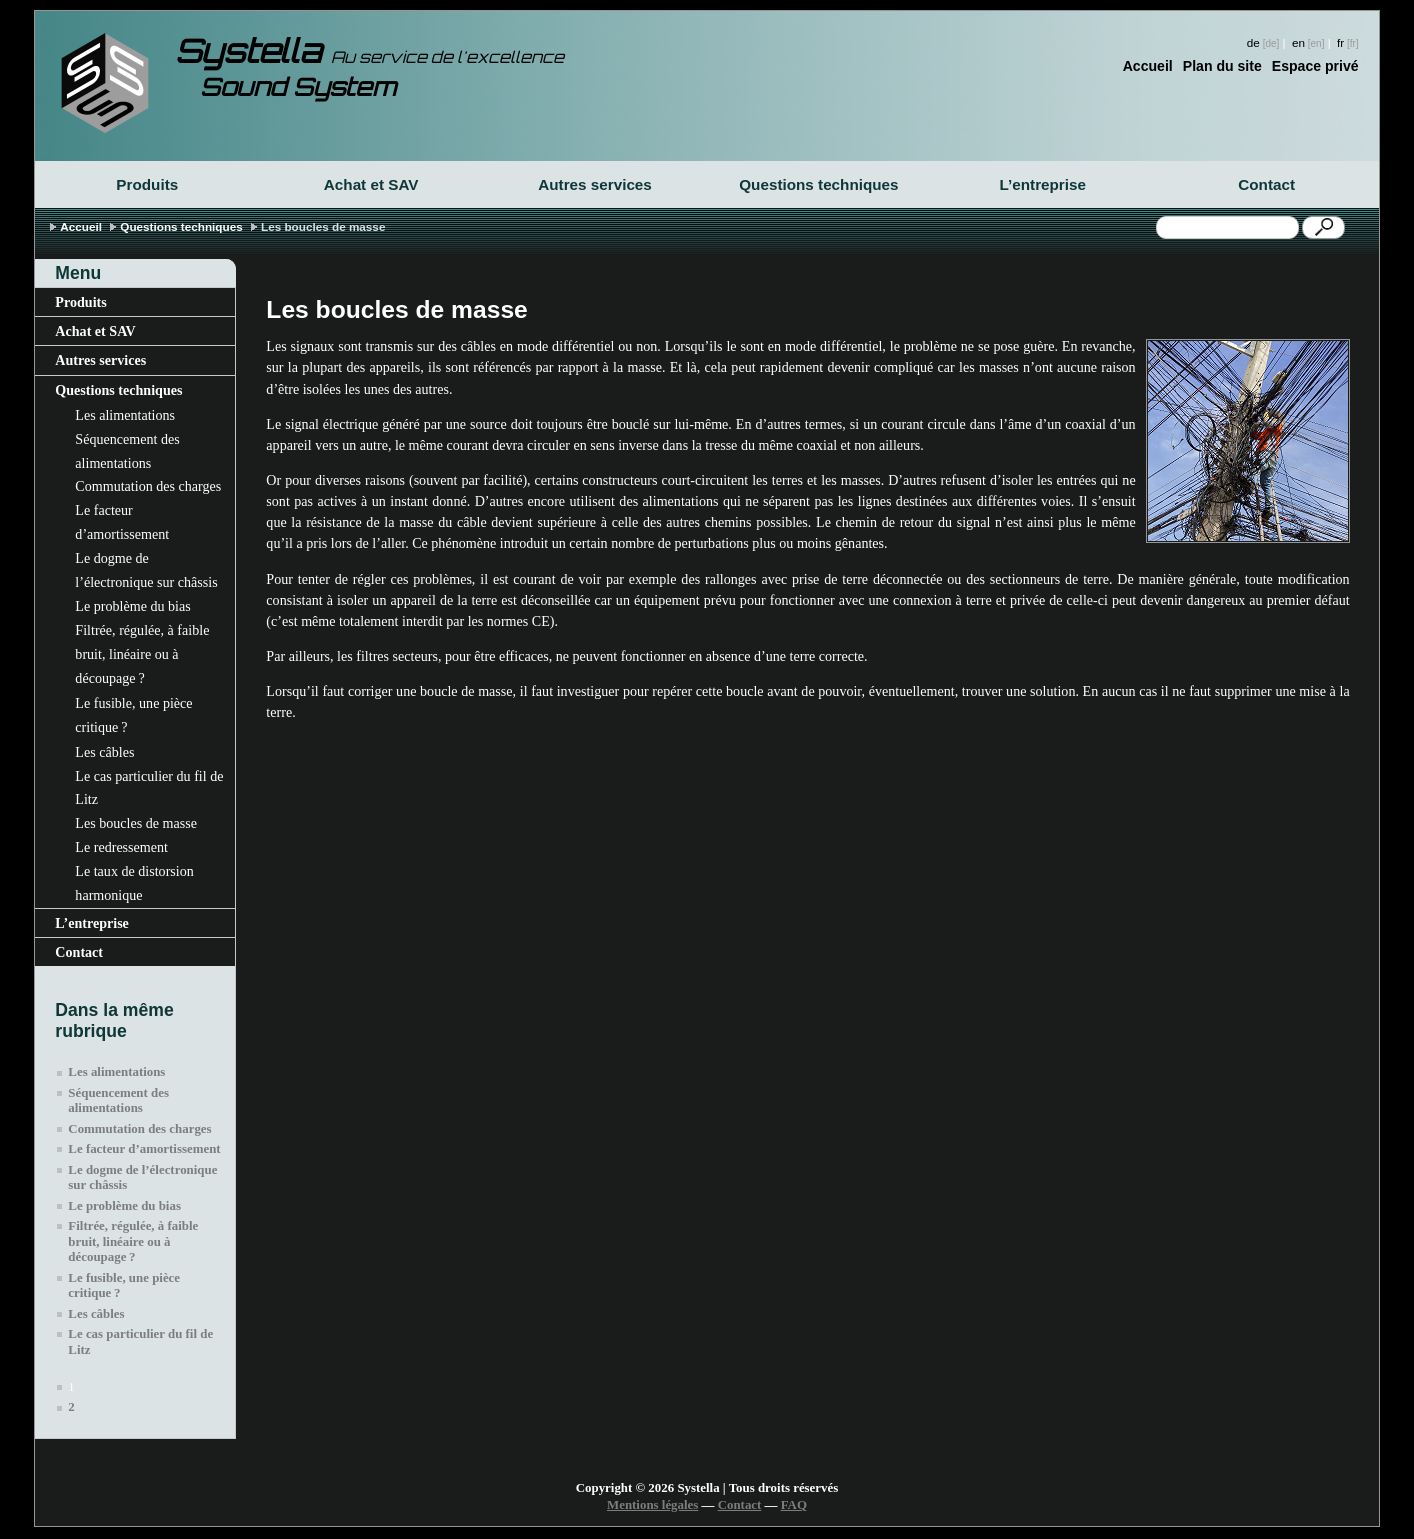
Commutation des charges (148, 486)
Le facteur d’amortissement (122, 522)
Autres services (595, 184)
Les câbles (104, 752)
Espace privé (1315, 66)
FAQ (794, 1505)
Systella (369, 51)
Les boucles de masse (136, 823)
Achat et (371, 184)
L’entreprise (1043, 184)
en (1298, 42)
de (1253, 42)
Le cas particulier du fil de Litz (149, 788)
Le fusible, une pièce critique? (133, 715)
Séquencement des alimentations (127, 451)
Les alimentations (125, 415)
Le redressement (121, 847)
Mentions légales (652, 1505)
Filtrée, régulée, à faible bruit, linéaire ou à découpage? (142, 654)
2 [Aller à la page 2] (71, 1407)
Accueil (1148, 66)
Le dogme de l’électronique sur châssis (146, 570)
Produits (147, 184)
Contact (1266, 184)
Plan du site (1222, 66)
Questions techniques (818, 184)
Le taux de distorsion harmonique (134, 883)
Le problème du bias (132, 606)
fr (1340, 42)
